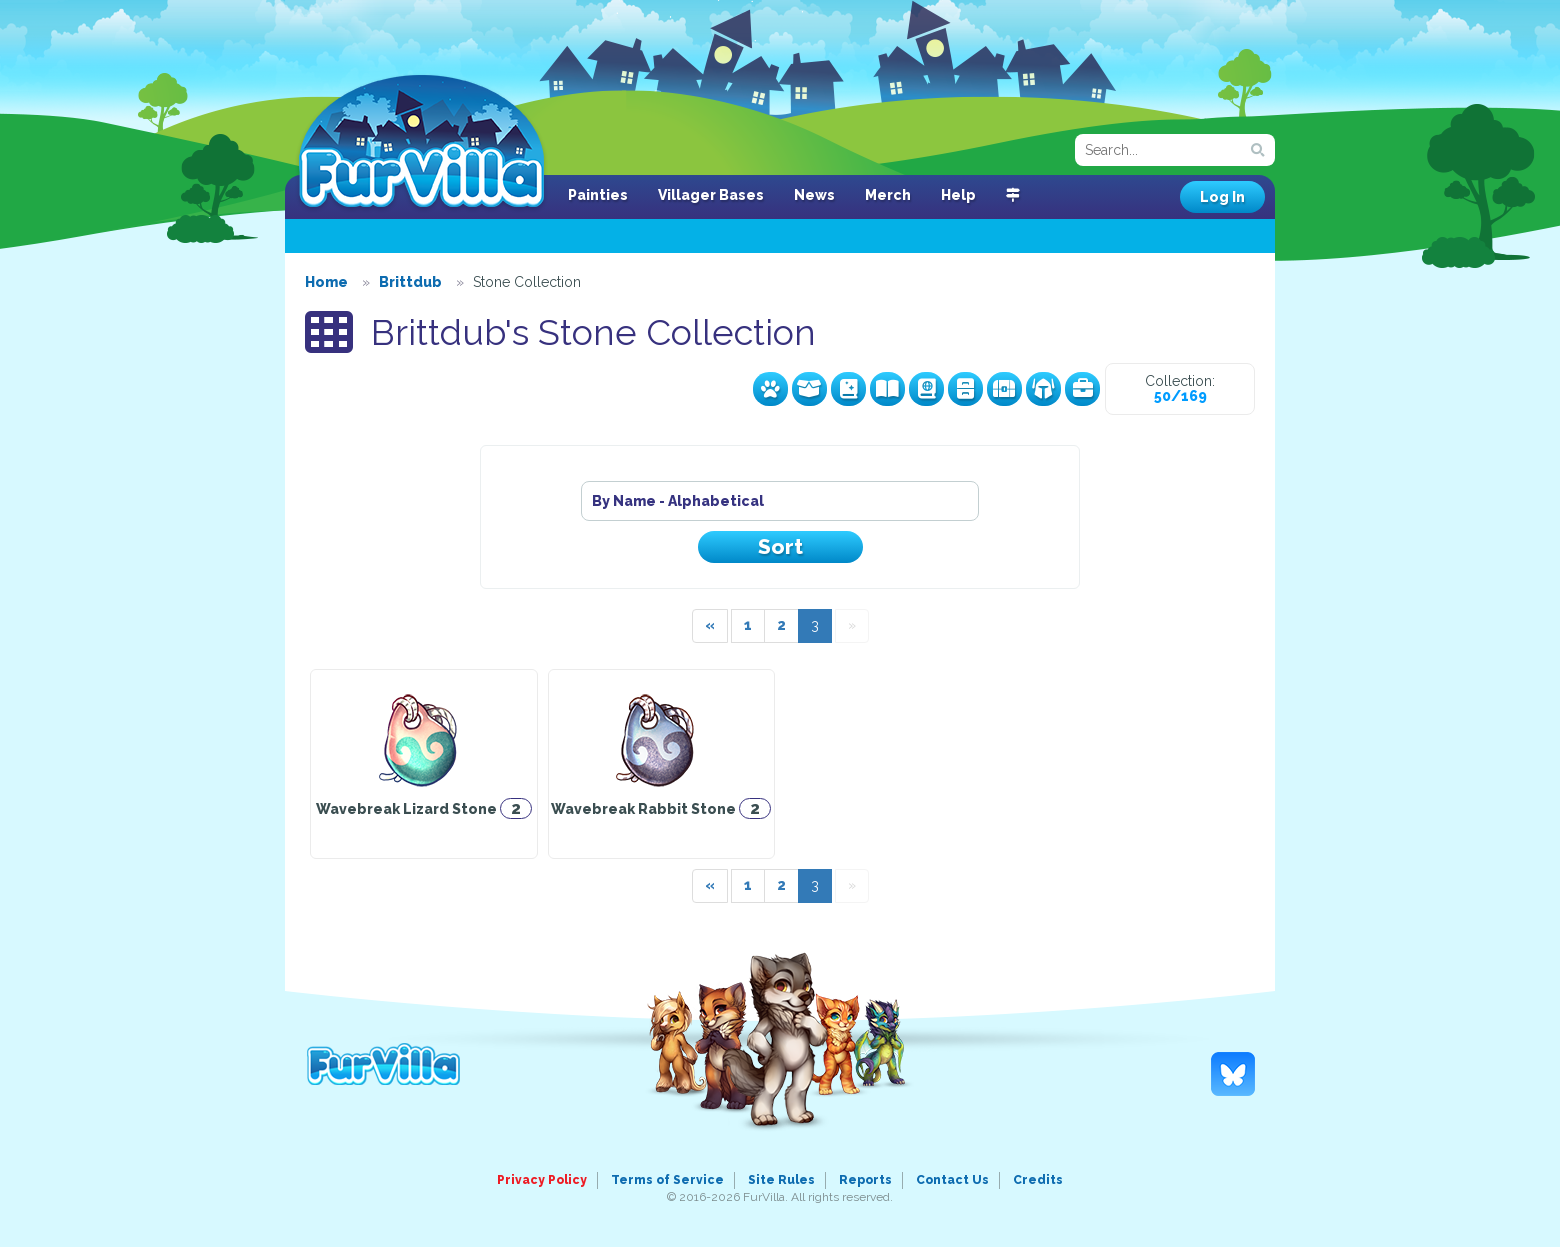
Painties (598, 195)
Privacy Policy (542, 1180)
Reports (865, 1180)
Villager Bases (711, 195)
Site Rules (781, 1180)
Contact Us (952, 1180)
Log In (1222, 197)
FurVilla (421, 143)
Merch (888, 195)
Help (958, 195)
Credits (1038, 1180)
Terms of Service (667, 1180)
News (814, 195)
